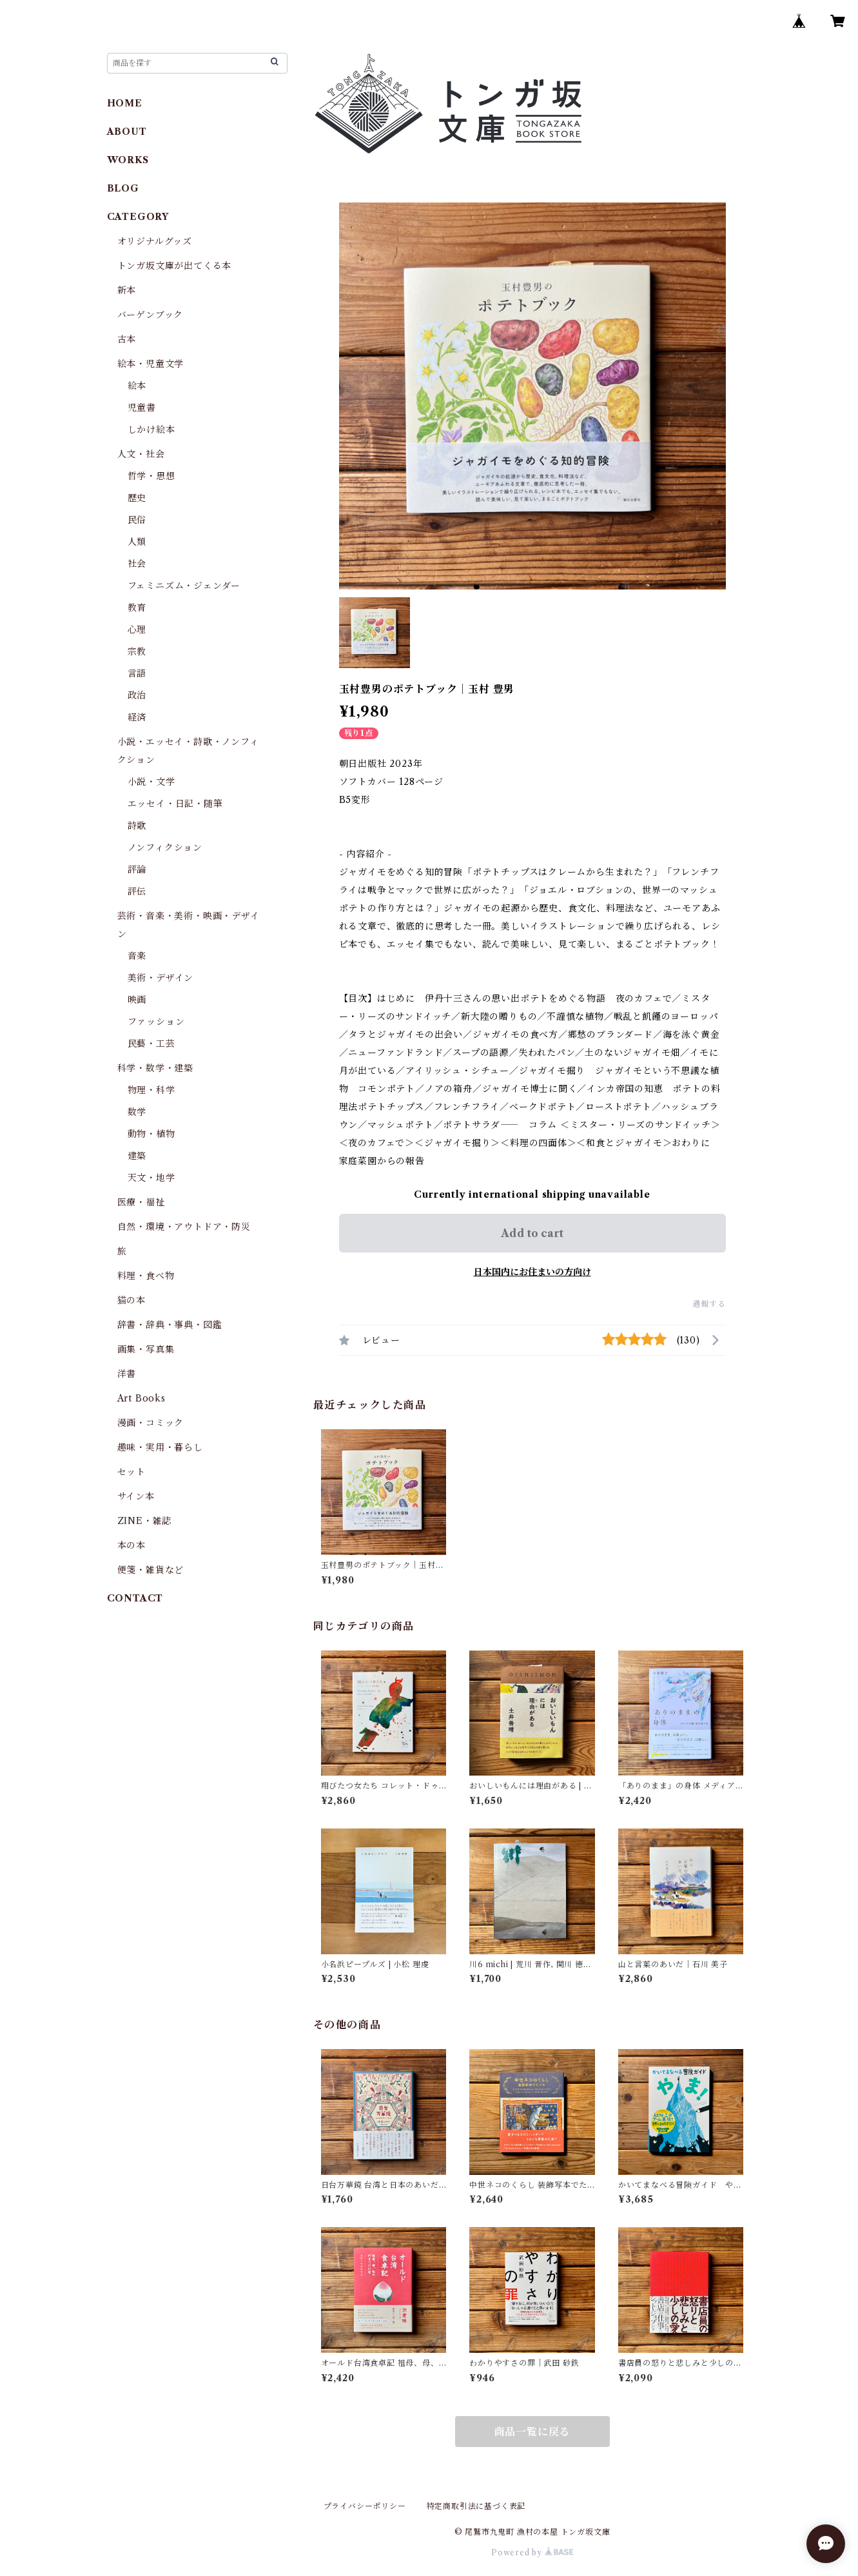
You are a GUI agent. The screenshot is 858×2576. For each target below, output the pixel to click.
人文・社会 (141, 454)
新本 (127, 290)
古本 (127, 339)
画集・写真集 (146, 1349)
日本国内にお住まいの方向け (532, 1272)
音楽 (137, 956)
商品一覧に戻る (532, 2431)
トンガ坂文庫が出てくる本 (174, 266)
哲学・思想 (151, 476)
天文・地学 (151, 1178)
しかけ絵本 (151, 429)
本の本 (131, 1545)
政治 (137, 695)
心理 (137, 629)
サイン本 (136, 1496)
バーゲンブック (150, 315)
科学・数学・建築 (155, 1068)
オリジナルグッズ (154, 241)
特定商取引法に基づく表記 (476, 2506)
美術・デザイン (161, 978)
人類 (137, 542)
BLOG (123, 188)
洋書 (127, 1374)
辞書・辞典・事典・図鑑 (169, 1325)
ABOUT (127, 131)
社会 (137, 564)
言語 (137, 673)
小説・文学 (151, 782)
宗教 (137, 651)
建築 (137, 1156)
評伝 (137, 891)
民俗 (137, 520)
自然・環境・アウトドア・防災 (184, 1227)
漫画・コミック (150, 1423)
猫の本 (131, 1300)
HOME (124, 103)
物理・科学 (151, 1090)
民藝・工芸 (151, 1043)
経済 (137, 717)
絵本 (137, 385)
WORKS (128, 160)
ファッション (156, 1021)
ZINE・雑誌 (144, 1521)
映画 (137, 1000)
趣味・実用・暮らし (160, 1447)
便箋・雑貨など (150, 1570)
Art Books (141, 1398)
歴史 (137, 498)
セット (131, 1472)
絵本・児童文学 (150, 364)
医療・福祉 (141, 1202)
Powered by (532, 2552)
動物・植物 (151, 1134)
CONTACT (135, 1598)
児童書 (142, 407)
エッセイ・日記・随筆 (175, 803)
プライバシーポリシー (365, 2506)
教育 (137, 607)
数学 (137, 1112)
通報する (708, 1304)
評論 (137, 869)
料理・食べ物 (146, 1276)
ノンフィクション (165, 847)
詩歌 (137, 825)
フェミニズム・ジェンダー (184, 585)
